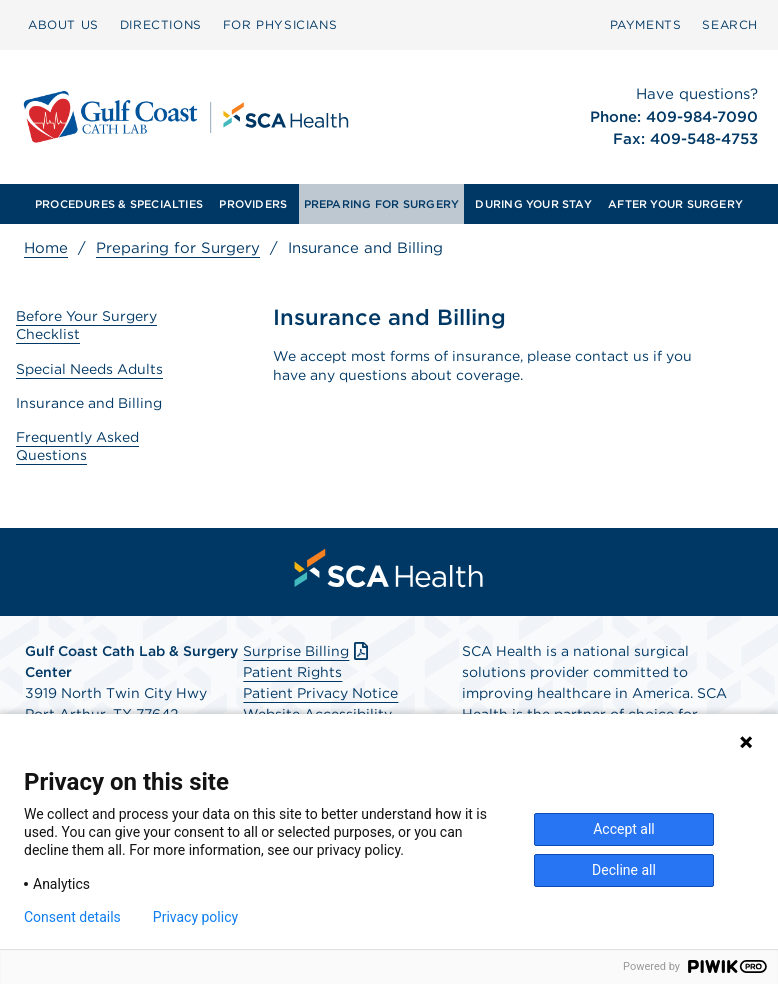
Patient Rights (292, 672)
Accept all (624, 829)
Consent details (72, 917)
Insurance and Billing (89, 403)
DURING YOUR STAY (533, 204)
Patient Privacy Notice (320, 693)
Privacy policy (195, 917)
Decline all (624, 870)
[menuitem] (63, 25)
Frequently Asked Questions (77, 446)
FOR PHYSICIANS (280, 24)
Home (46, 248)
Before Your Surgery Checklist (86, 325)
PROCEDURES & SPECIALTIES (119, 204)
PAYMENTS (646, 24)
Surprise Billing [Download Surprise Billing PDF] (307, 651)
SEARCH (730, 24)
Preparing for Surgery (178, 248)
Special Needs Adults (89, 369)
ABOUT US (63, 24)
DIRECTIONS (161, 24)
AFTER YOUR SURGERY (675, 204)
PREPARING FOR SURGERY (382, 204)
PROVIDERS (253, 204)
